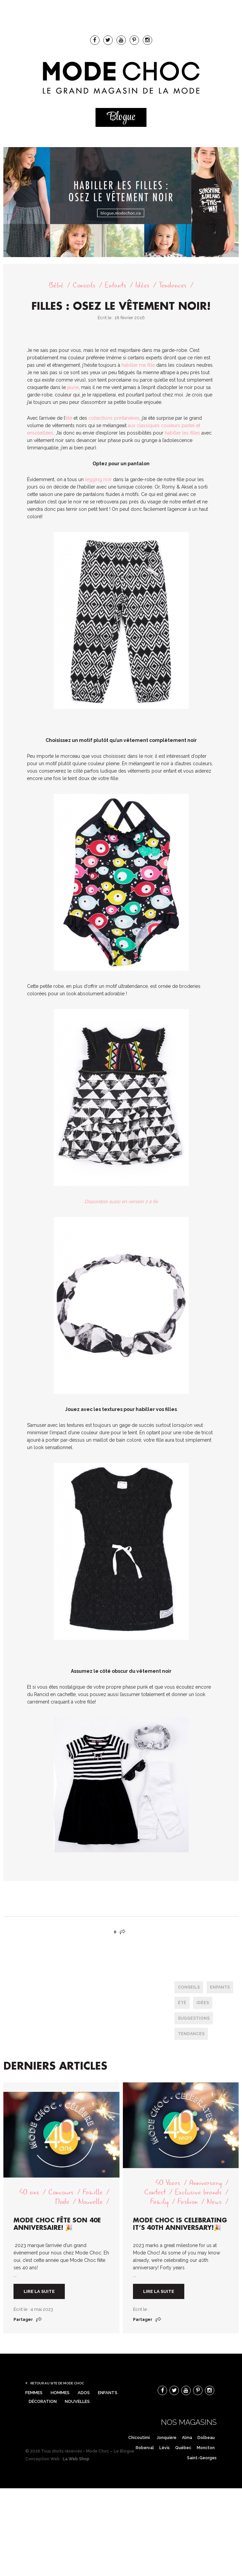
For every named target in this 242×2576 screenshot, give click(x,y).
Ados (84, 2392)
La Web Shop (76, 2459)
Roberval (145, 2447)
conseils (189, 1987)
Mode (62, 2202)
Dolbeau (206, 2437)
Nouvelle (90, 2202)
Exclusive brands (198, 2192)
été (68, 418)
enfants (220, 1987)
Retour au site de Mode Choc (57, 2383)
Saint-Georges (202, 2458)
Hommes (60, 2392)
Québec (183, 2447)
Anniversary (205, 2183)
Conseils (84, 285)
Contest (155, 2192)
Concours (61, 2192)
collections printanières (113, 418)
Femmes (34, 2392)
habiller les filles (182, 433)
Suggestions (194, 2018)
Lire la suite (39, 2291)
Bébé (56, 285)
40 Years (167, 2183)
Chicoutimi (139, 2437)
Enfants (115, 285)
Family (159, 2202)
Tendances (173, 285)
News (214, 2202)
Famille (93, 2192)
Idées (142, 285)
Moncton (206, 2447)
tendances (191, 2033)
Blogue (121, 117)
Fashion (188, 2202)
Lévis (164, 2447)
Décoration (43, 2401)
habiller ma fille (138, 365)
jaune (73, 387)
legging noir (98, 479)
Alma (187, 2437)
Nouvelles (77, 2401)
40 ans (29, 2192)
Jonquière (167, 2437)
